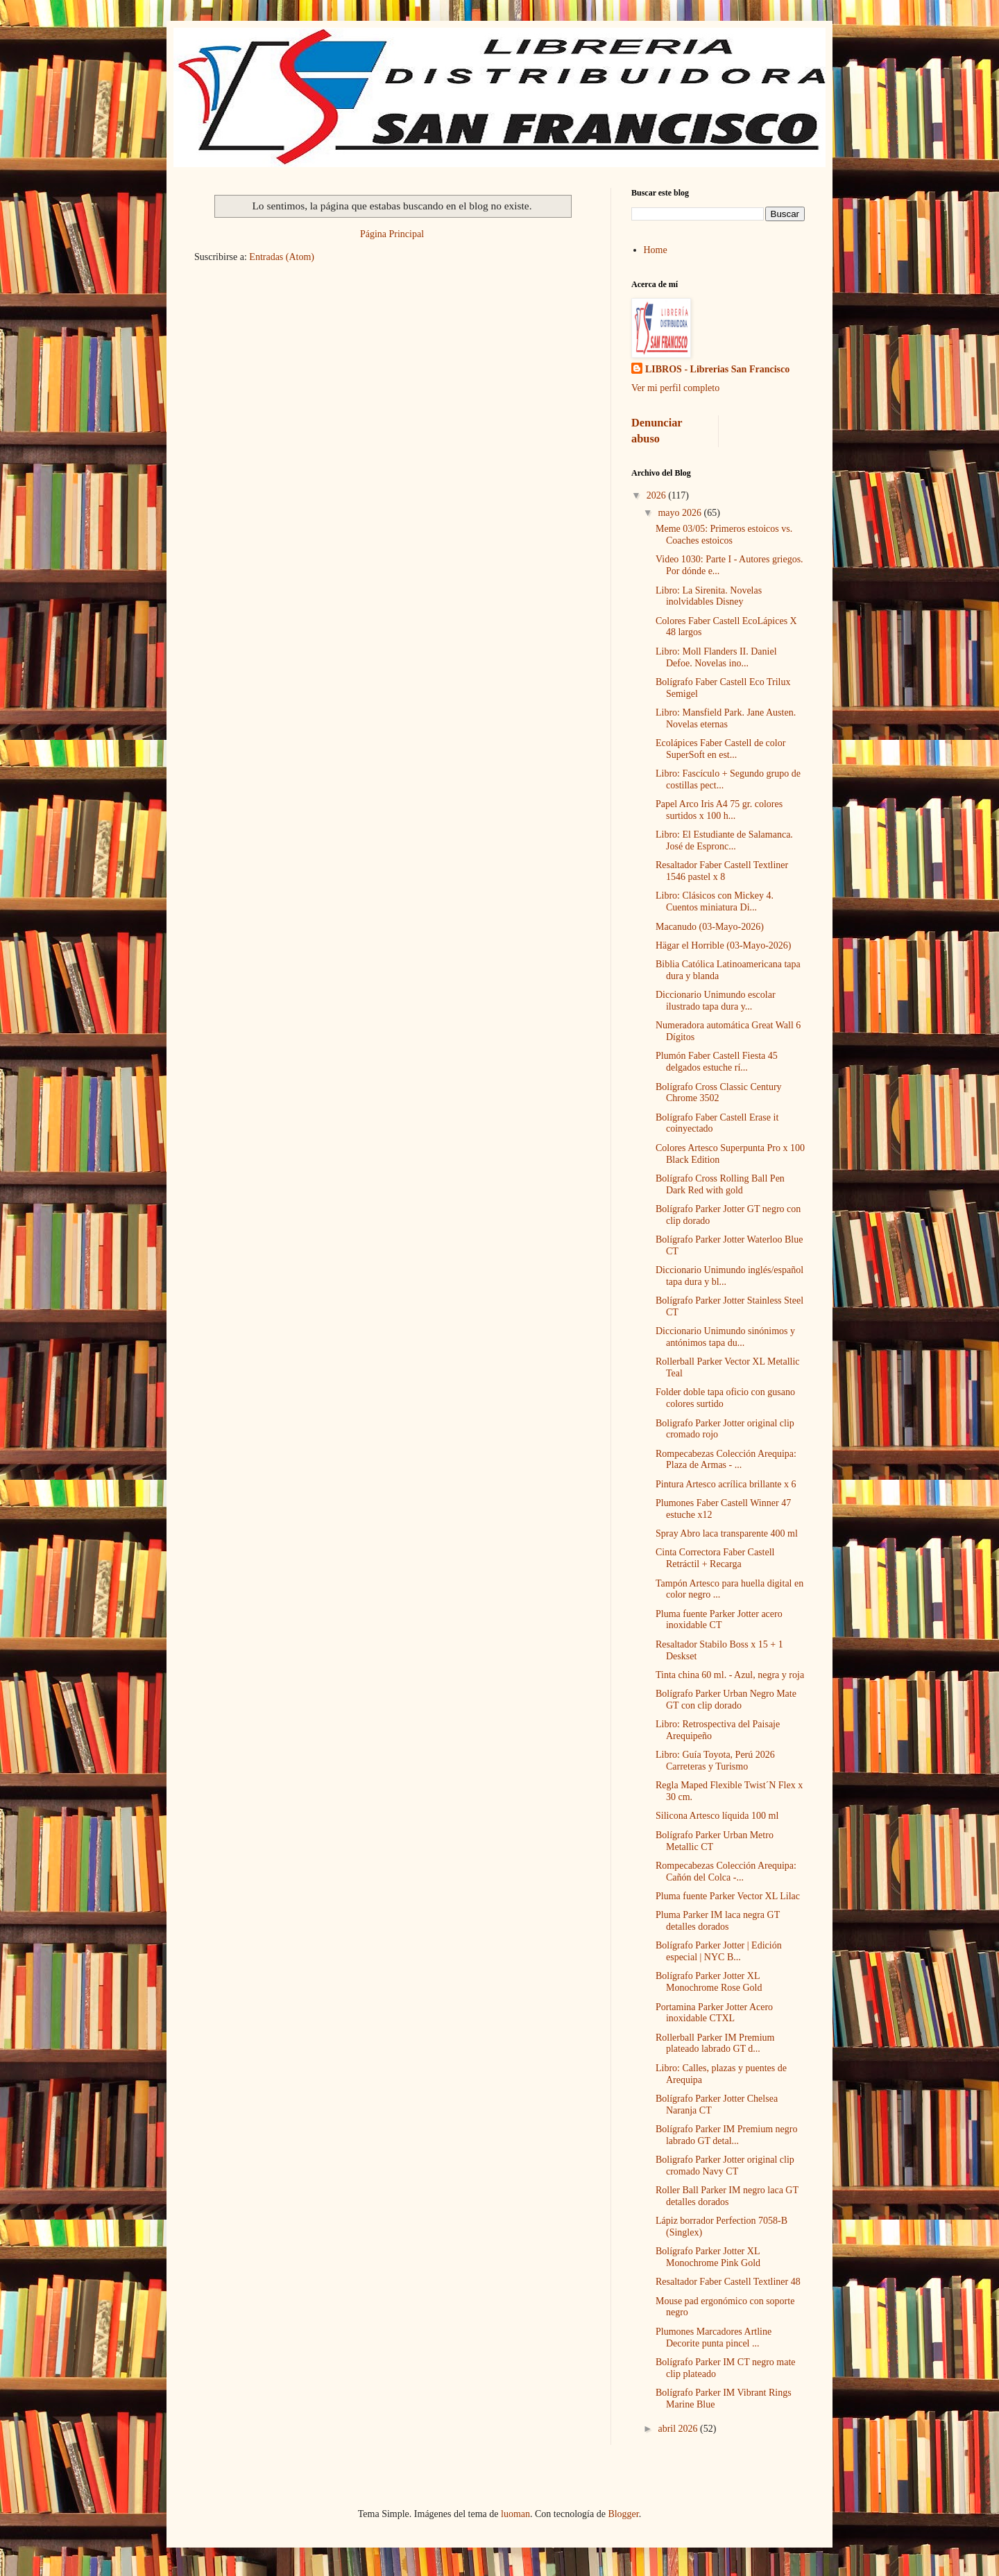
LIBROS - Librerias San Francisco (717, 369)
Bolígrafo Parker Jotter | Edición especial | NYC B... (719, 1951)
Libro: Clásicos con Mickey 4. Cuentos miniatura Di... (715, 901)
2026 (658, 495)
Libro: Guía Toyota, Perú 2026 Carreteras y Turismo (715, 1760)
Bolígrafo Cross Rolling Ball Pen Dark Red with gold (720, 1184)
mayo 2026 (680, 513)
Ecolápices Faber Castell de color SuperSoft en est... (720, 749)
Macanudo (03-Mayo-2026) (710, 927)
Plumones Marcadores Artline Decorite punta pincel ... (713, 2337)
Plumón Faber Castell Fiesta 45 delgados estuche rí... (717, 1062)
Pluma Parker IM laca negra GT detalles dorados (718, 1921)
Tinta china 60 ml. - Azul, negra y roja (730, 1675)
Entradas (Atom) (281, 257)
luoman (515, 2514)
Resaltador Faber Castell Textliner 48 (728, 2281)
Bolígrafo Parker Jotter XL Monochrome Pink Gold (708, 2257)
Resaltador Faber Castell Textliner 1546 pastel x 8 (722, 871)
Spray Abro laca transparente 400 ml (727, 1533)
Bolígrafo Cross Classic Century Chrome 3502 (719, 1093)
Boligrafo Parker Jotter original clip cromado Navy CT (725, 2165)
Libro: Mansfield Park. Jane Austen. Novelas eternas (726, 718)
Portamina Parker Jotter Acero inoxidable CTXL (714, 2013)
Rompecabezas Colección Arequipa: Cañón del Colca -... (726, 1871)
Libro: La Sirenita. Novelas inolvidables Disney (709, 596)
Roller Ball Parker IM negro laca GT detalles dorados (727, 2196)
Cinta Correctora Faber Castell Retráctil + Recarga (715, 1558)
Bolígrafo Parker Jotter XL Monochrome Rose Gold (709, 1982)
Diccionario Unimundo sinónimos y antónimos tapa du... (725, 1337)
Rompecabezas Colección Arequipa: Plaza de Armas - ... (726, 1460)
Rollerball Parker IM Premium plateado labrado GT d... (715, 2043)
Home (655, 250)
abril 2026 (679, 2428)
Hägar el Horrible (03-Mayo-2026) (724, 945)
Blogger (623, 2514)
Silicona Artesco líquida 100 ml (717, 1815)
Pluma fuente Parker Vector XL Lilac (728, 1896)
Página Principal (392, 234)
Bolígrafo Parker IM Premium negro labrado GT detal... (727, 2135)
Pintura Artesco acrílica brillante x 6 (726, 1484)
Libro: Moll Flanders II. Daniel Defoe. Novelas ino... (716, 657)
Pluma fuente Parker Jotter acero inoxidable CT (719, 1620)
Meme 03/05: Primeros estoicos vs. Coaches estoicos (724, 535)
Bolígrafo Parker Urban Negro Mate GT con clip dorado (726, 1699)
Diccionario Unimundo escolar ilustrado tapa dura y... (716, 1000)
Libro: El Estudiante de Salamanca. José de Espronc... (724, 840)
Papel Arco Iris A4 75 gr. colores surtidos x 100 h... (719, 810)
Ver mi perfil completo (675, 388)
